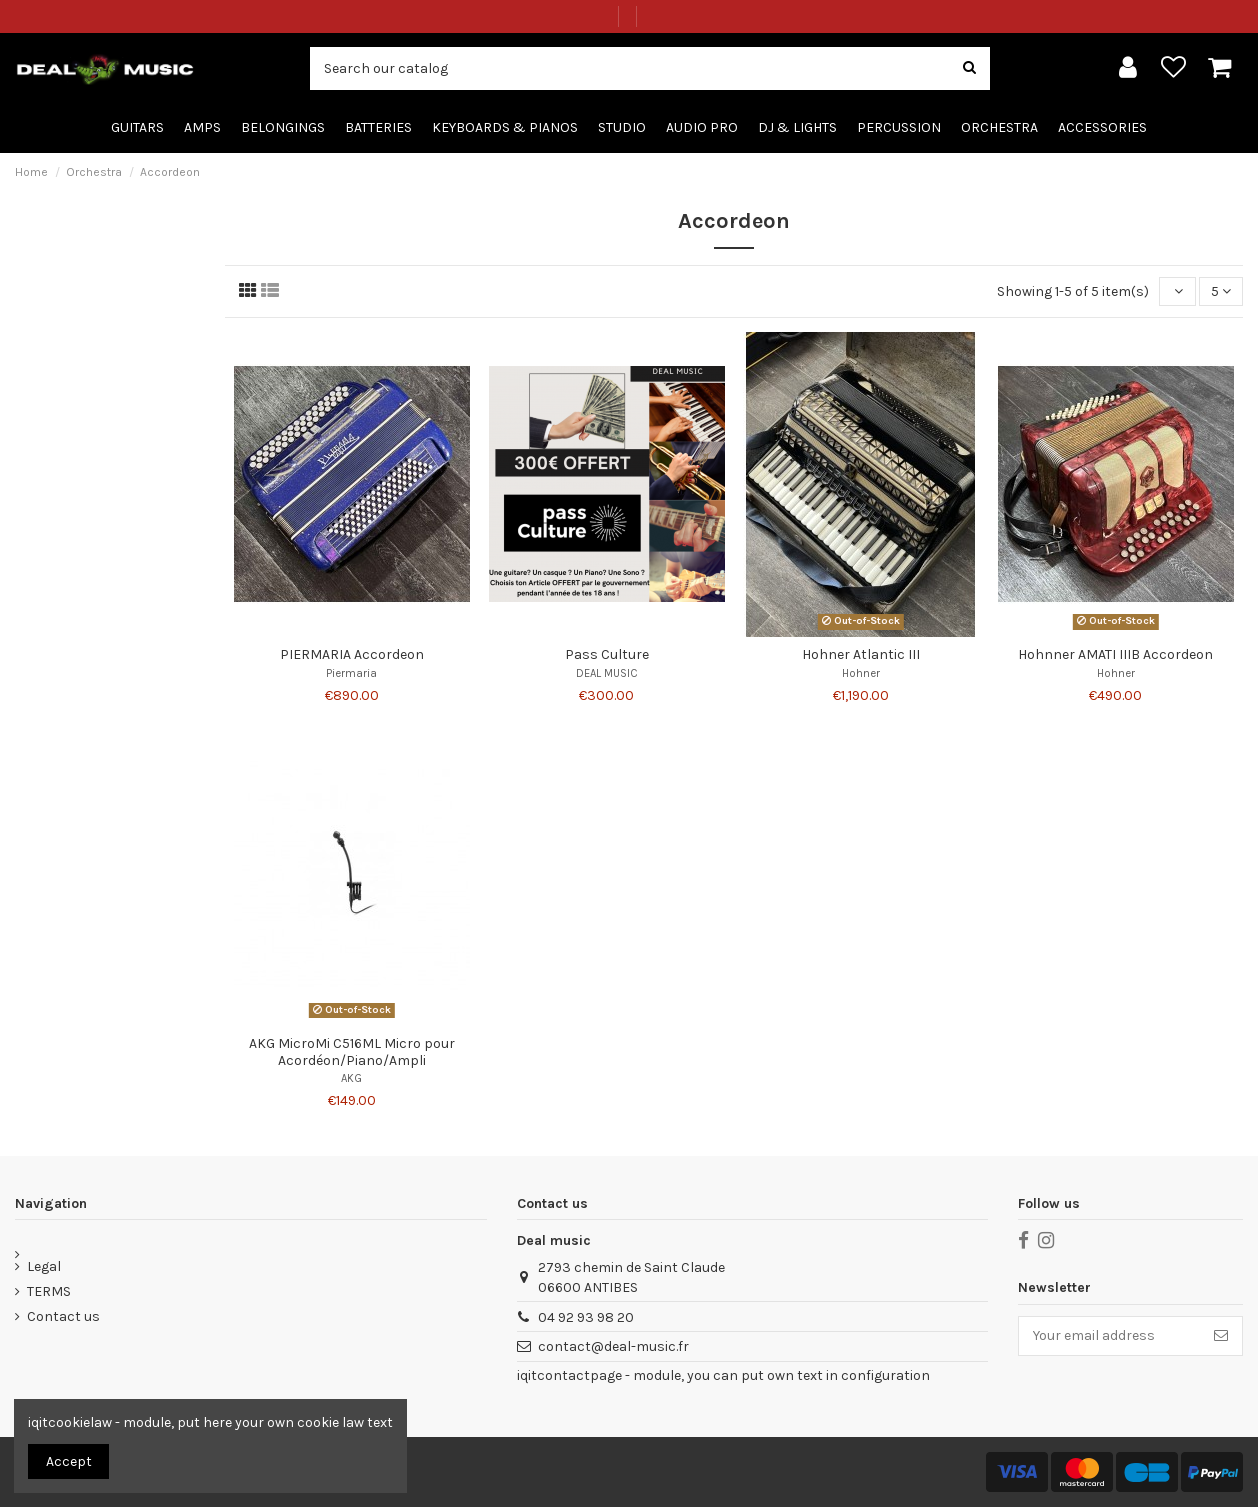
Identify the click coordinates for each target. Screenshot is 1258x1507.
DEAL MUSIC (606, 673)
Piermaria (351, 673)
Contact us (63, 1316)
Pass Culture (607, 654)
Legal (44, 1266)
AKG (351, 1078)
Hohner (861, 673)
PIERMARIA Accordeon (352, 654)
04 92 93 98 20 (586, 1317)
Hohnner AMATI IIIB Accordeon (1115, 654)
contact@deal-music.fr (613, 1346)
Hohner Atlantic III (861, 654)
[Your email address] (1109, 1336)
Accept (69, 1461)
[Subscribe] (1221, 1336)
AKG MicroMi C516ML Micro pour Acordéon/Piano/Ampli (352, 1052)
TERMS (49, 1291)
